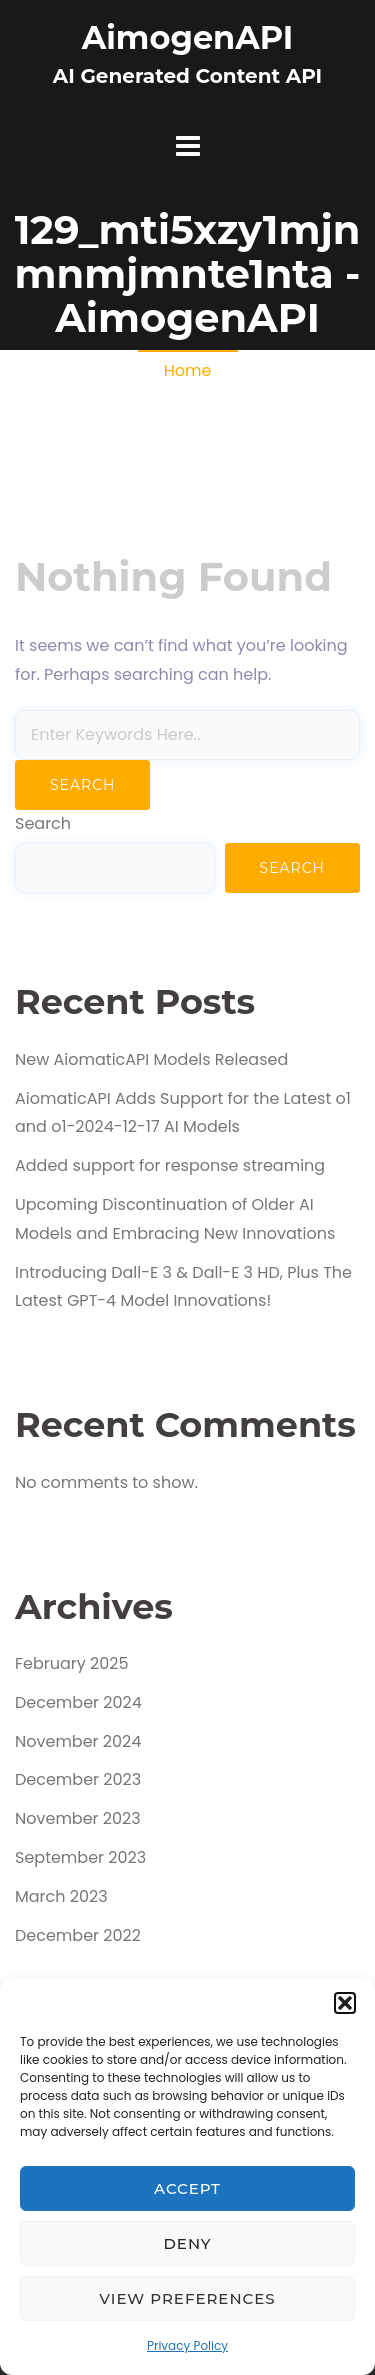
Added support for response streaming (170, 1165)
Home (188, 370)
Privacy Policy (187, 2345)
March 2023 (61, 1896)
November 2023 (78, 1818)
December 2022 (78, 1935)
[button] (345, 2003)
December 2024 (78, 1702)
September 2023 (80, 1857)
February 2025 (72, 1663)
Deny (187, 2243)
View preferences (187, 2298)
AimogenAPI (188, 37)
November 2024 (78, 1741)
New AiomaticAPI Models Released (151, 1059)
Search (43, 823)
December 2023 (78, 1779)
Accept (187, 2188)
